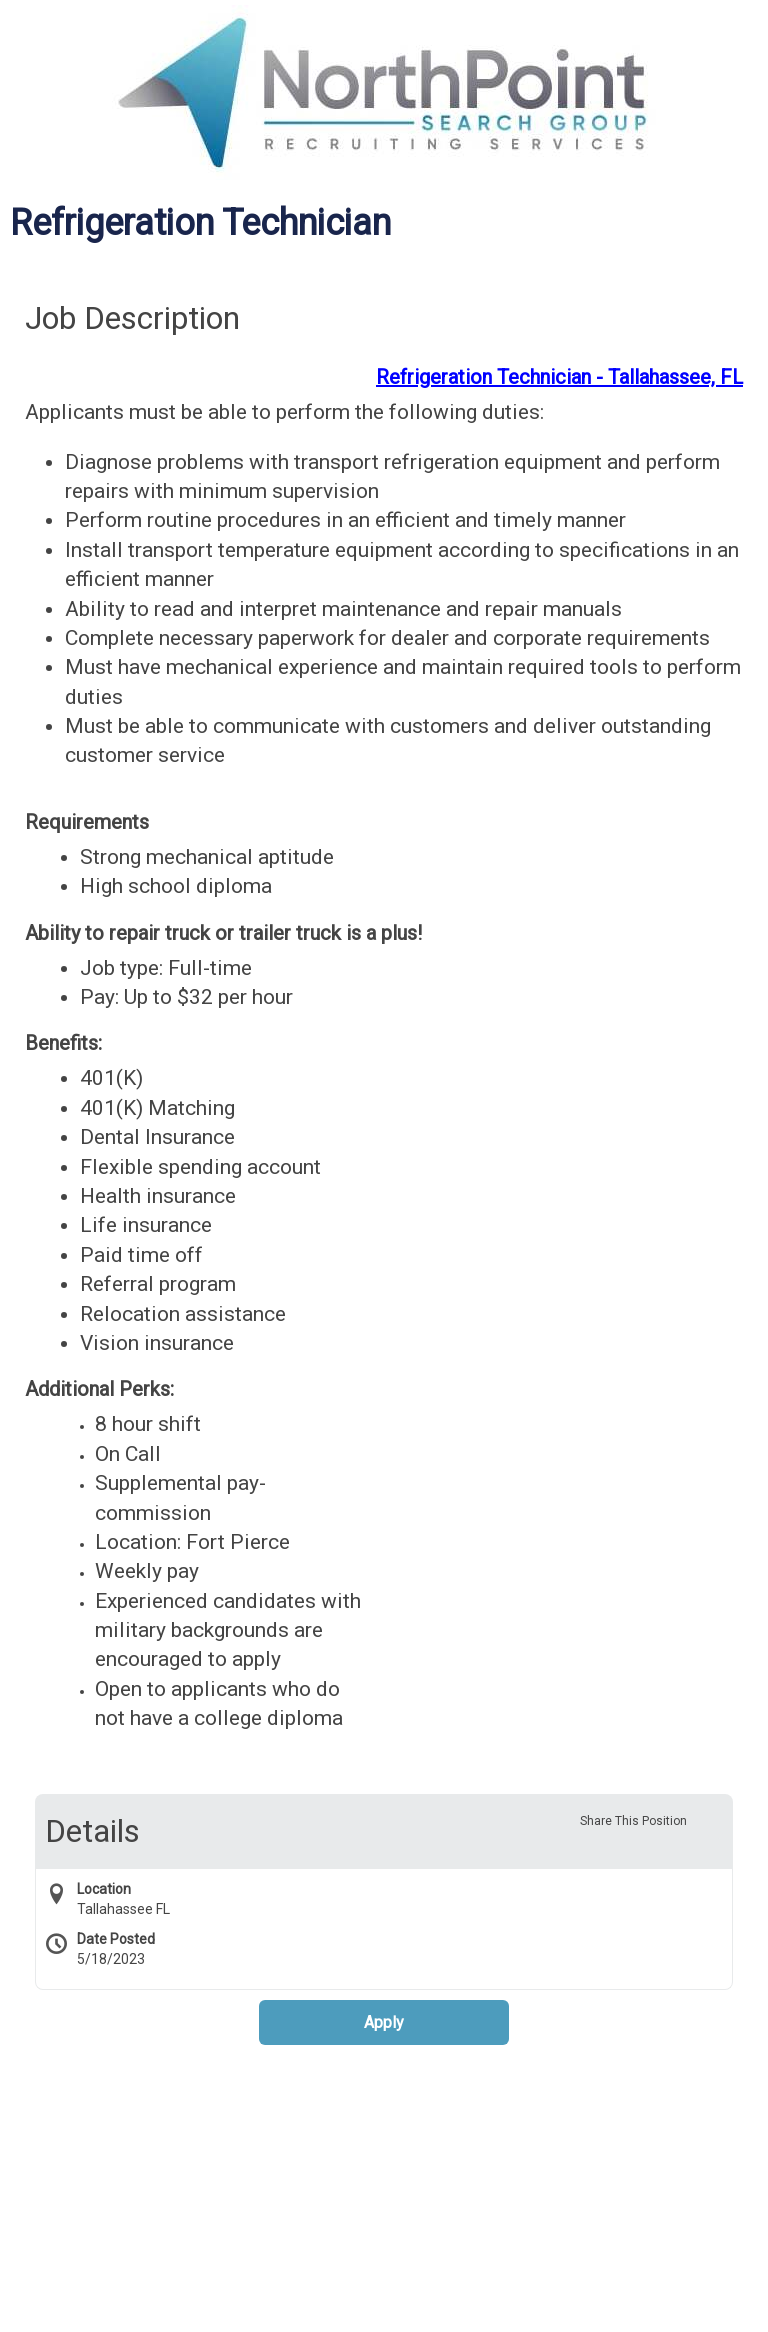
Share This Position (633, 1821)
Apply (384, 2022)
